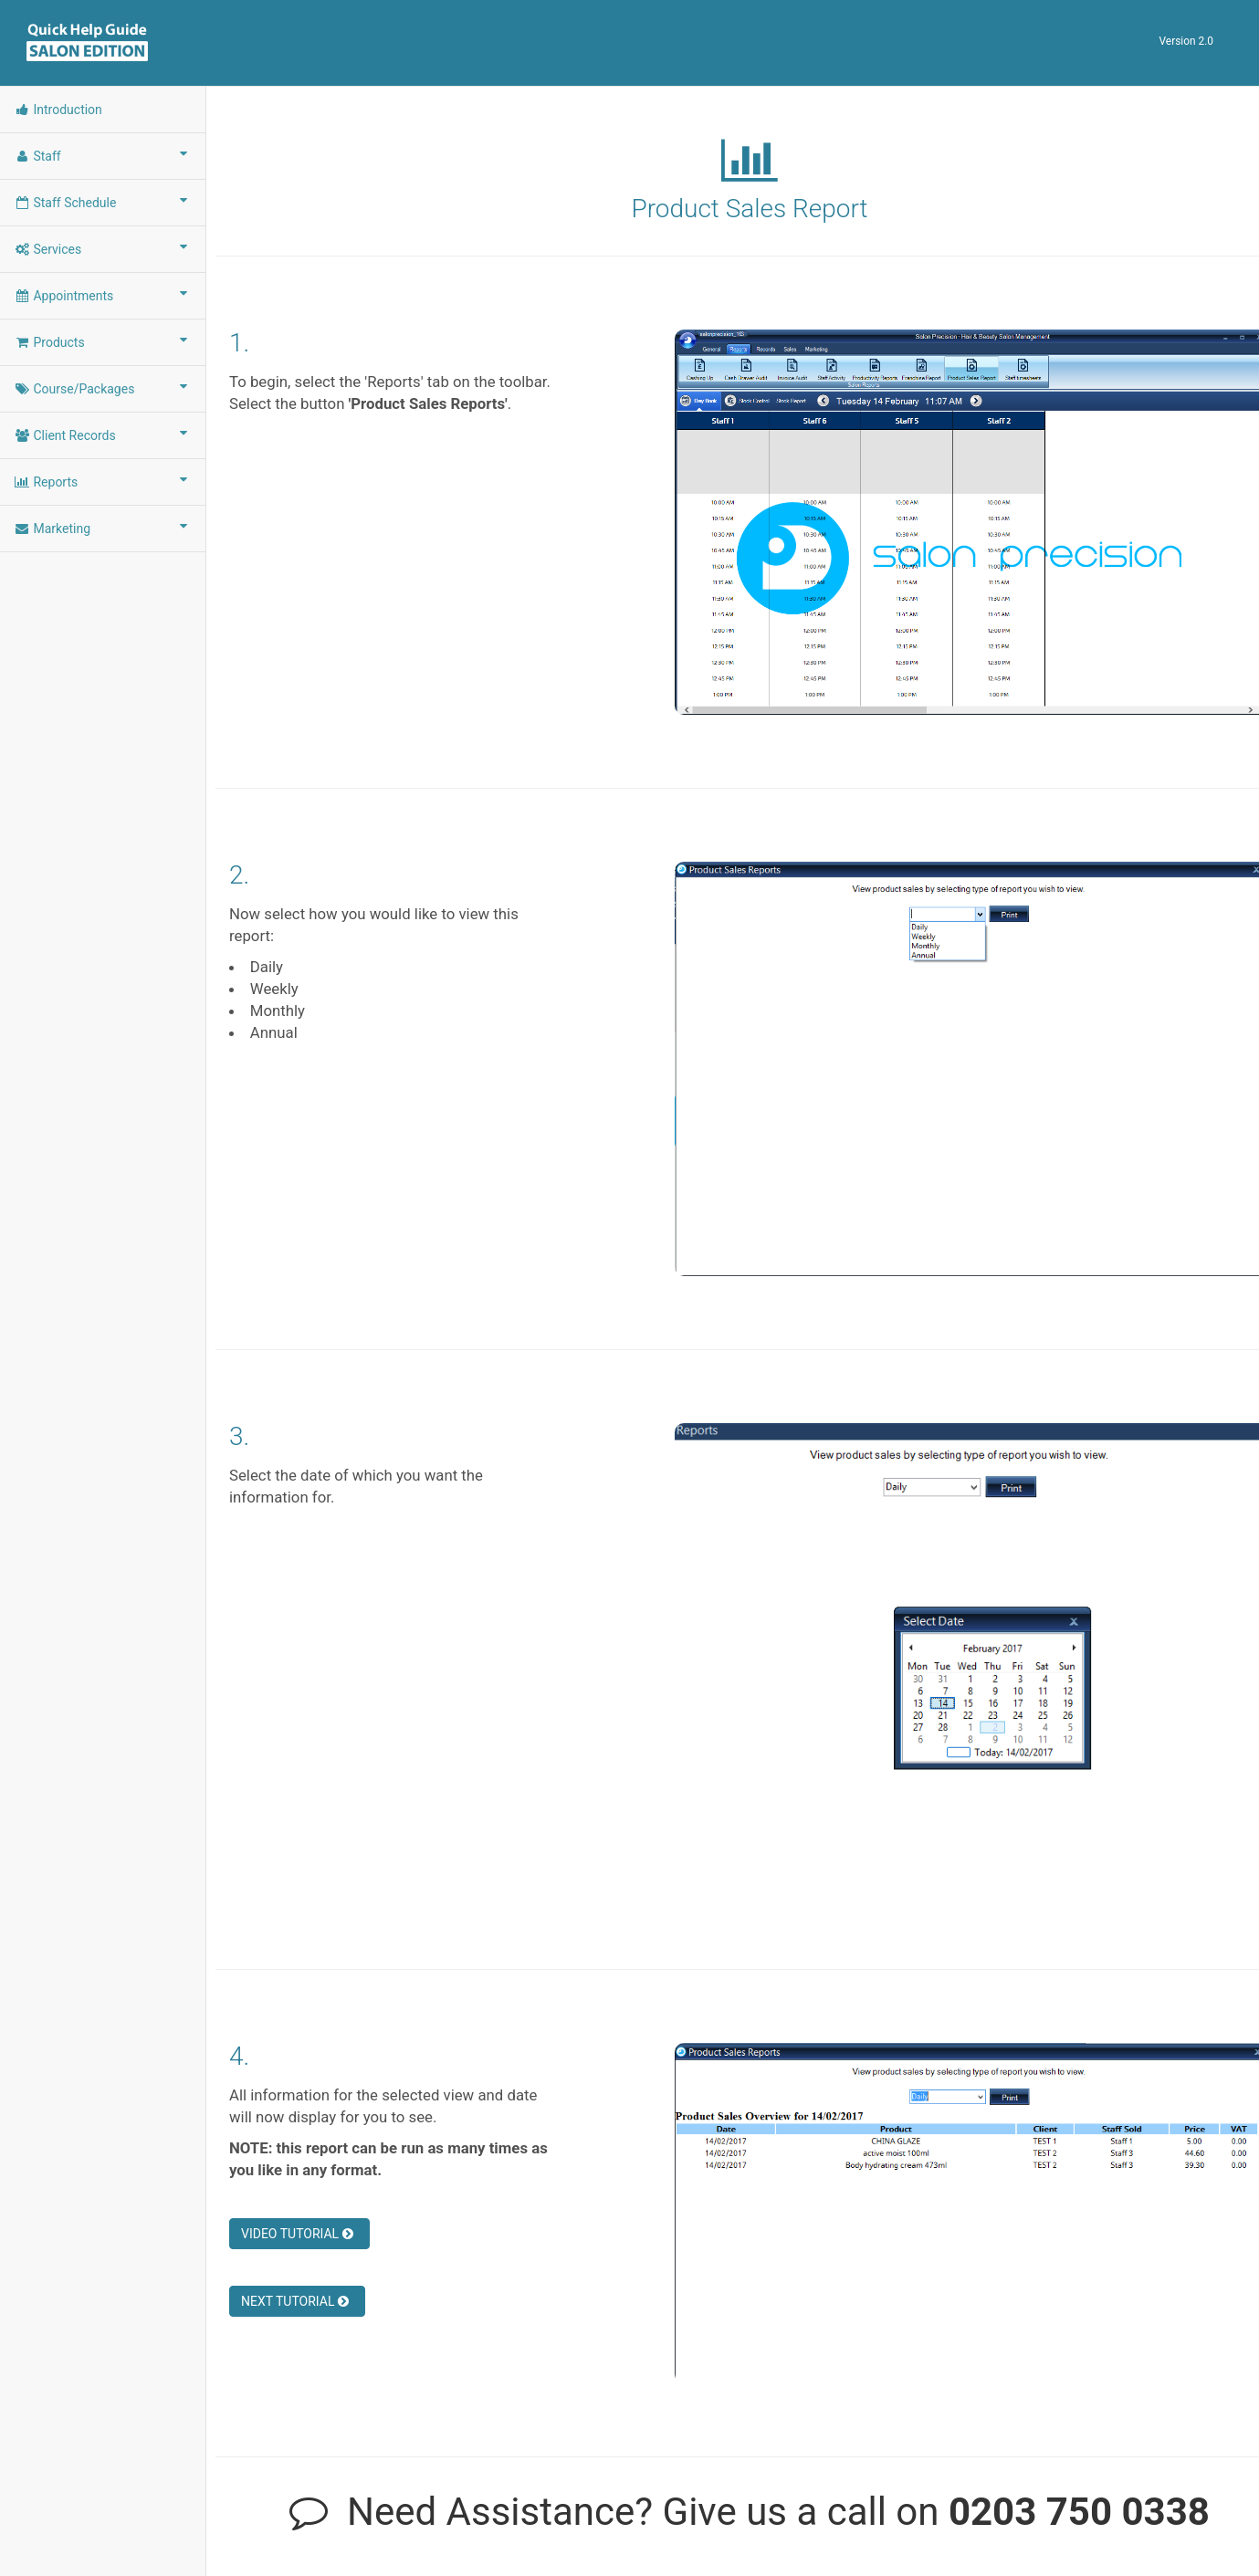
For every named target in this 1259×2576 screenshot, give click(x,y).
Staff (103, 155)
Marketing (103, 527)
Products (103, 341)
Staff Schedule (103, 202)
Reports (103, 481)
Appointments (103, 295)
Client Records (103, 434)
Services (103, 248)
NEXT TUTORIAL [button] (295, 2301)
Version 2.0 (1186, 41)
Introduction (58, 109)
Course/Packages (103, 388)
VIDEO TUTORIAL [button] (297, 2233)
